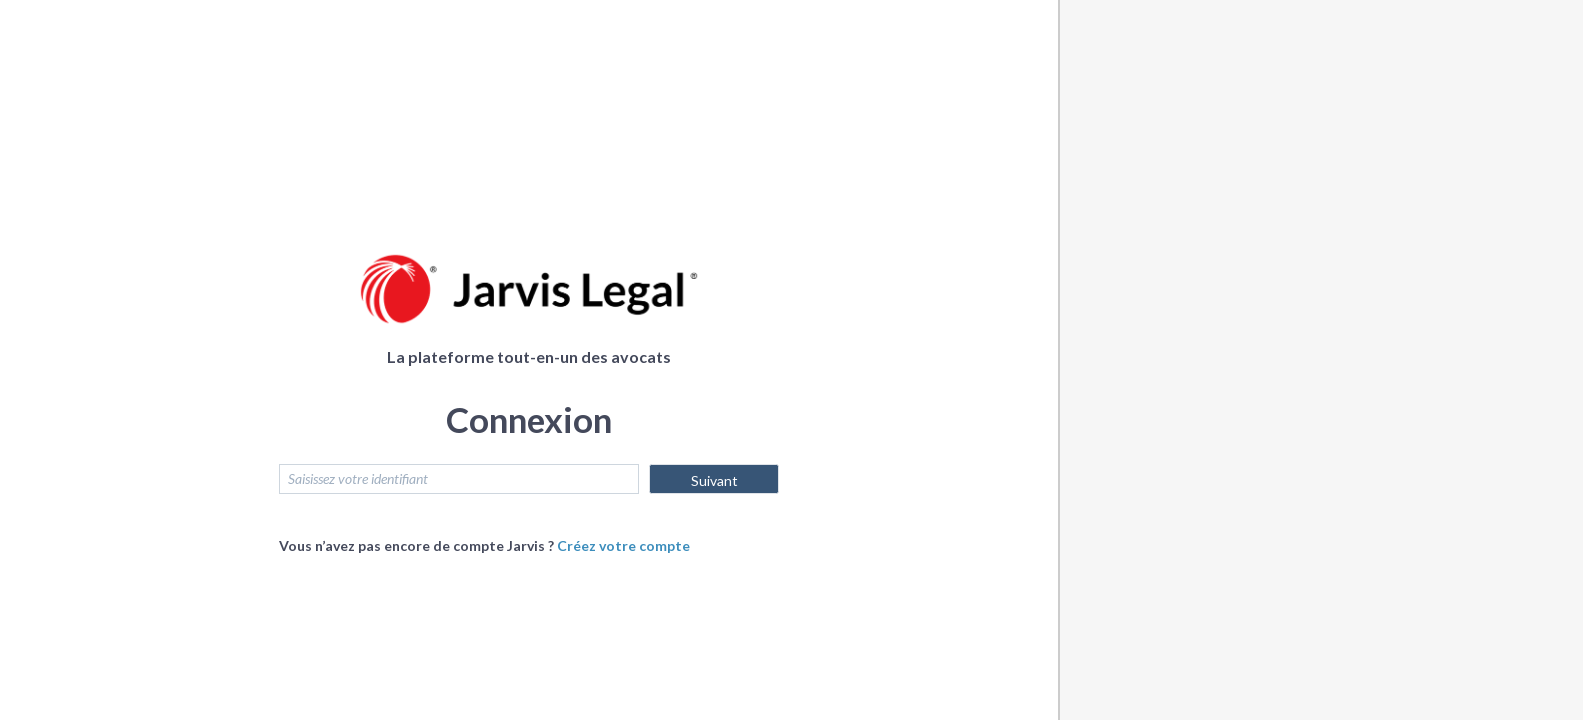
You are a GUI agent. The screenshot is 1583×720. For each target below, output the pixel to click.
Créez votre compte (623, 545)
